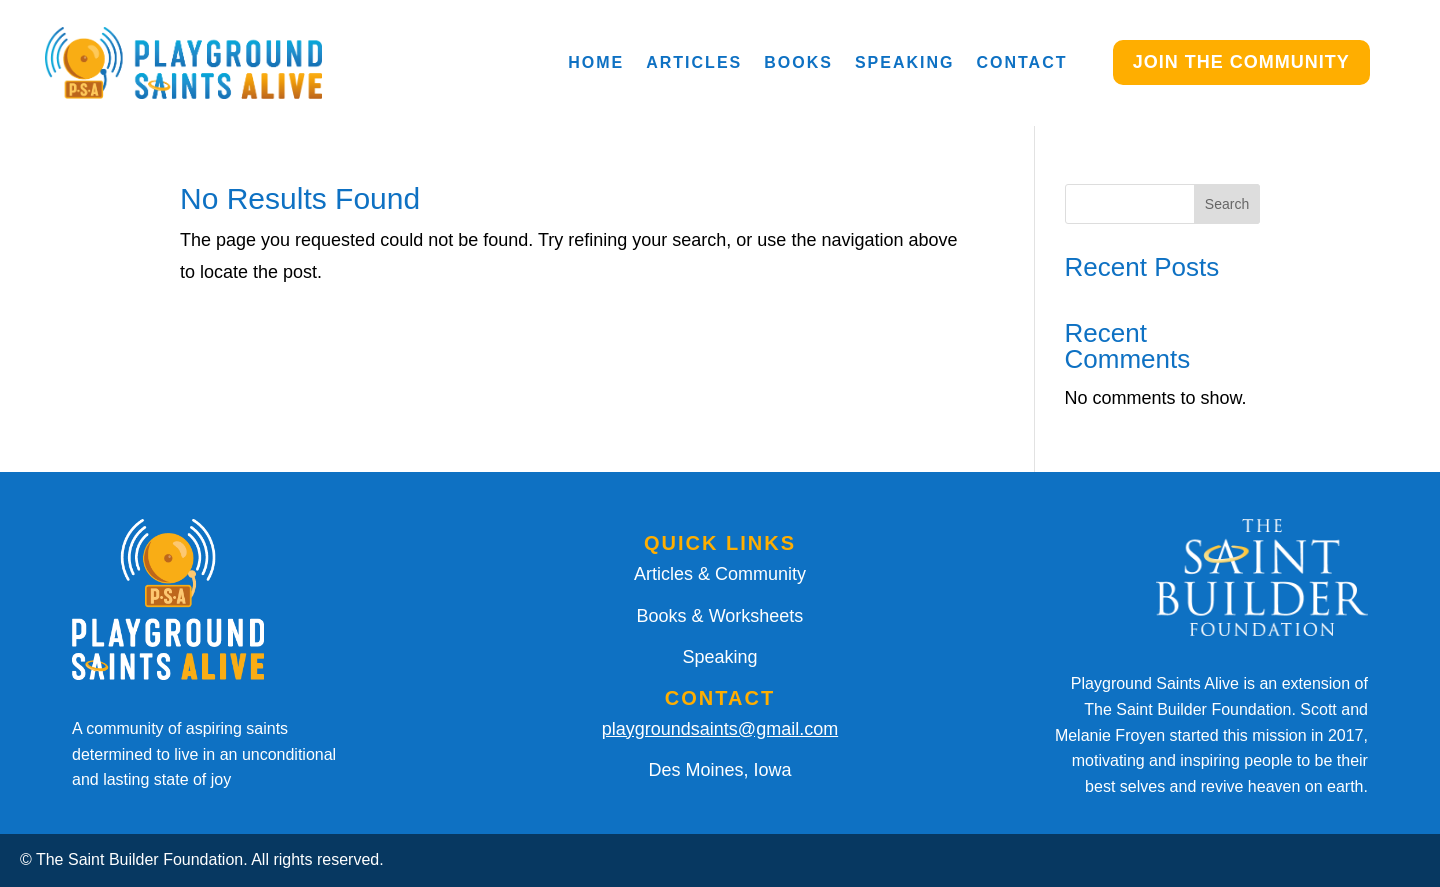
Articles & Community (720, 574)
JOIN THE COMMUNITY (1241, 62)
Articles (694, 62)
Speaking (905, 62)
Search (1227, 204)
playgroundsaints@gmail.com (720, 729)
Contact (1021, 62)
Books (798, 62)
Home (596, 62)
